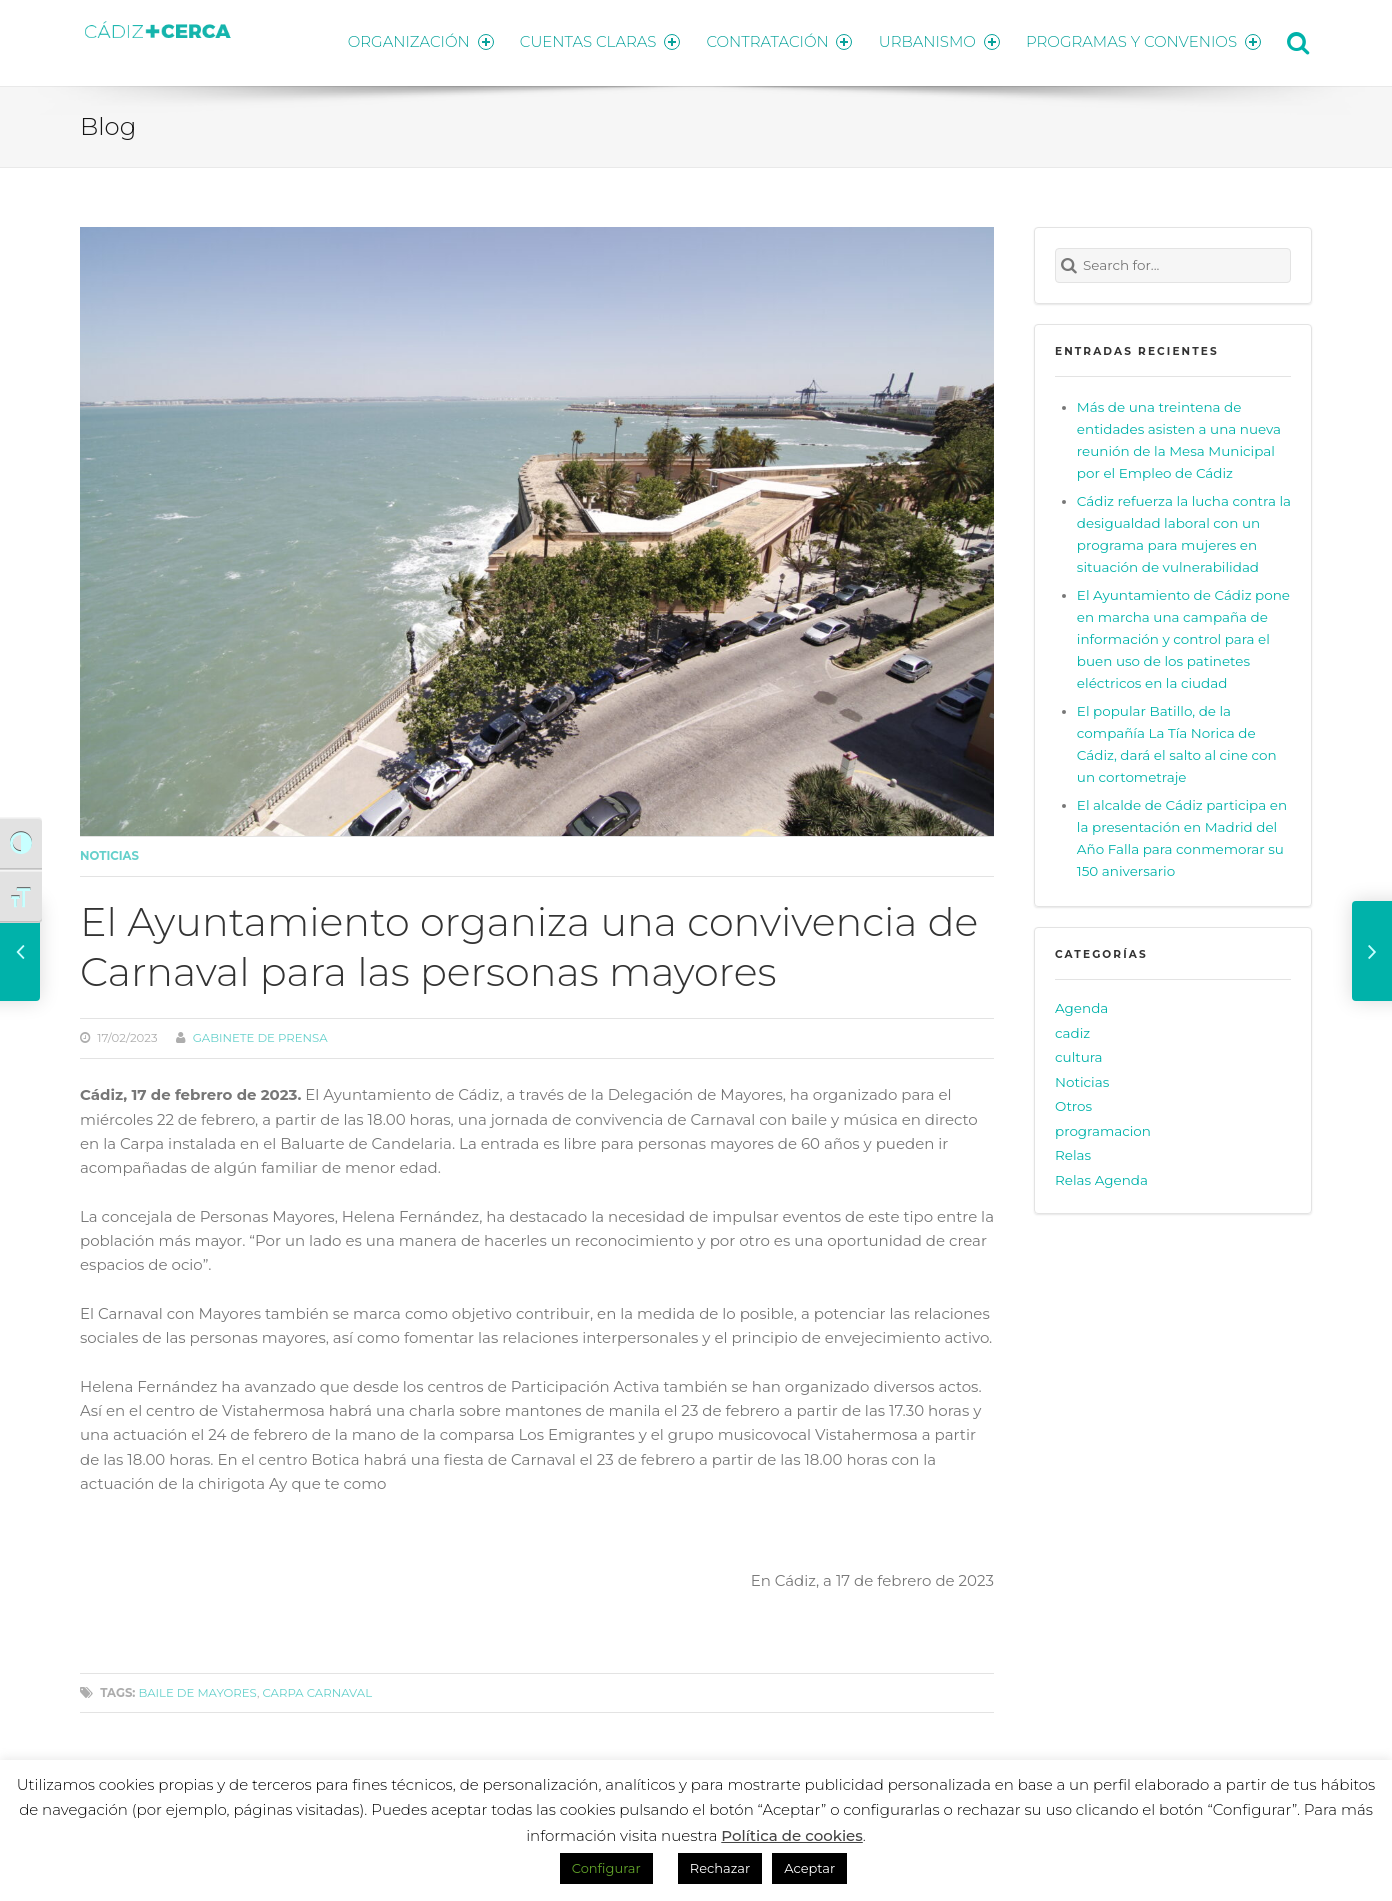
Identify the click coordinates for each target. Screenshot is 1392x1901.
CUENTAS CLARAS (592, 40)
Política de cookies (792, 1835)
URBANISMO (937, 40)
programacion (1103, 1127)
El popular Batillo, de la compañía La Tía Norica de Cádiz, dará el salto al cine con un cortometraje (1177, 741)
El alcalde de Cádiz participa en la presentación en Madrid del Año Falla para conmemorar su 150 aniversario (1182, 835)
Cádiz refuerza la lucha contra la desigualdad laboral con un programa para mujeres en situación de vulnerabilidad (1184, 531)
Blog (108, 123)
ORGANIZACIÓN (410, 40)
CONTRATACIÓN (774, 40)
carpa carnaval (318, 1689)
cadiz (1072, 1029)
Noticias (109, 853)
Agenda (1081, 1005)
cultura (1079, 1054)
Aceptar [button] (809, 1868)
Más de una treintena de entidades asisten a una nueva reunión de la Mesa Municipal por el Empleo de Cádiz (1179, 436)
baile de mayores (197, 1689)
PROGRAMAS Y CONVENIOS (1144, 40)
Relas (1073, 1152)
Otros (1073, 1103)
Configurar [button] (606, 1868)
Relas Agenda (1101, 1176)
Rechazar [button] (720, 1868)
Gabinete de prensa (260, 1035)
